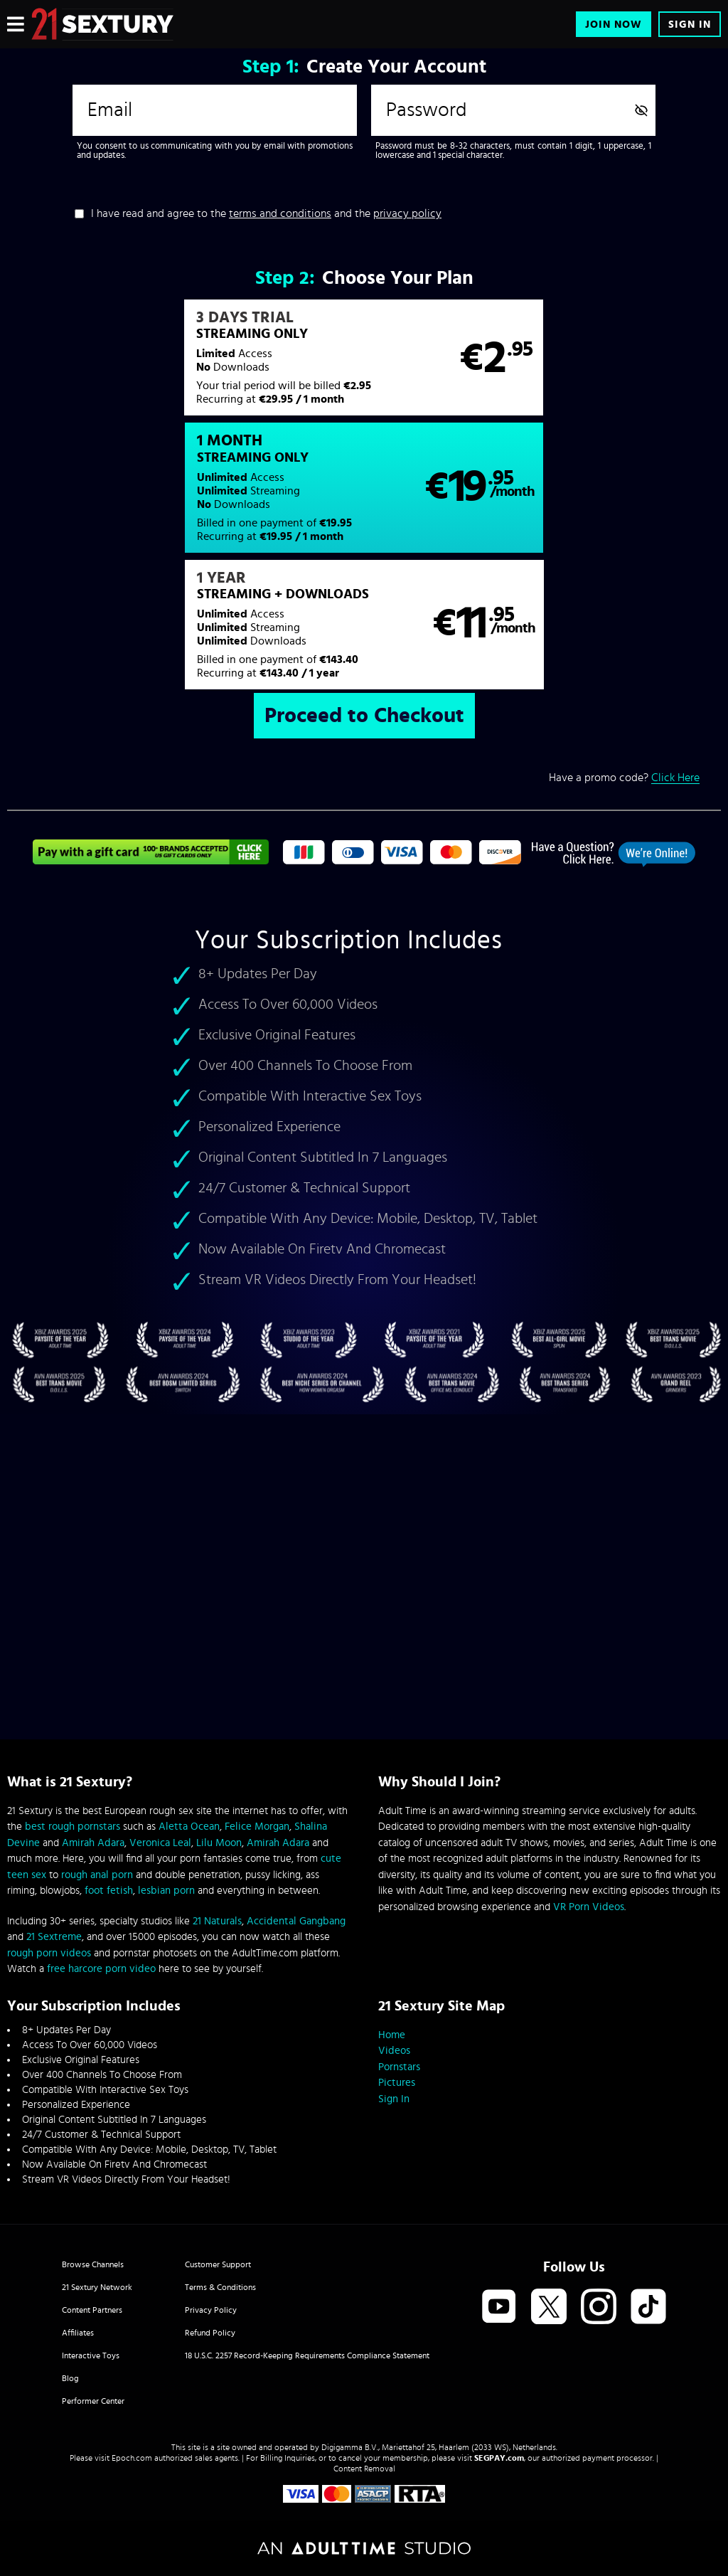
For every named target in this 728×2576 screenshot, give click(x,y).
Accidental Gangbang (296, 1921)
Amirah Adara (93, 1843)
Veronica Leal (160, 1843)
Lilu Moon (219, 1843)
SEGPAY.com (499, 2458)
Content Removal (364, 2468)
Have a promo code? (624, 655)
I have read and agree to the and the (266, 213)
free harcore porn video (101, 1968)
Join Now (613, 24)
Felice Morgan (257, 1826)
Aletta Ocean (189, 1826)
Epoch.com (132, 2458)
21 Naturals (217, 1921)
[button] (185, 365)
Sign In (689, 24)
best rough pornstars (72, 1826)
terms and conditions (280, 213)
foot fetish (109, 1890)
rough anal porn (97, 1875)
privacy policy (407, 213)
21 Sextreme (54, 1936)
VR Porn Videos (588, 1907)
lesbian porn (166, 1890)
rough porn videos (49, 1953)
